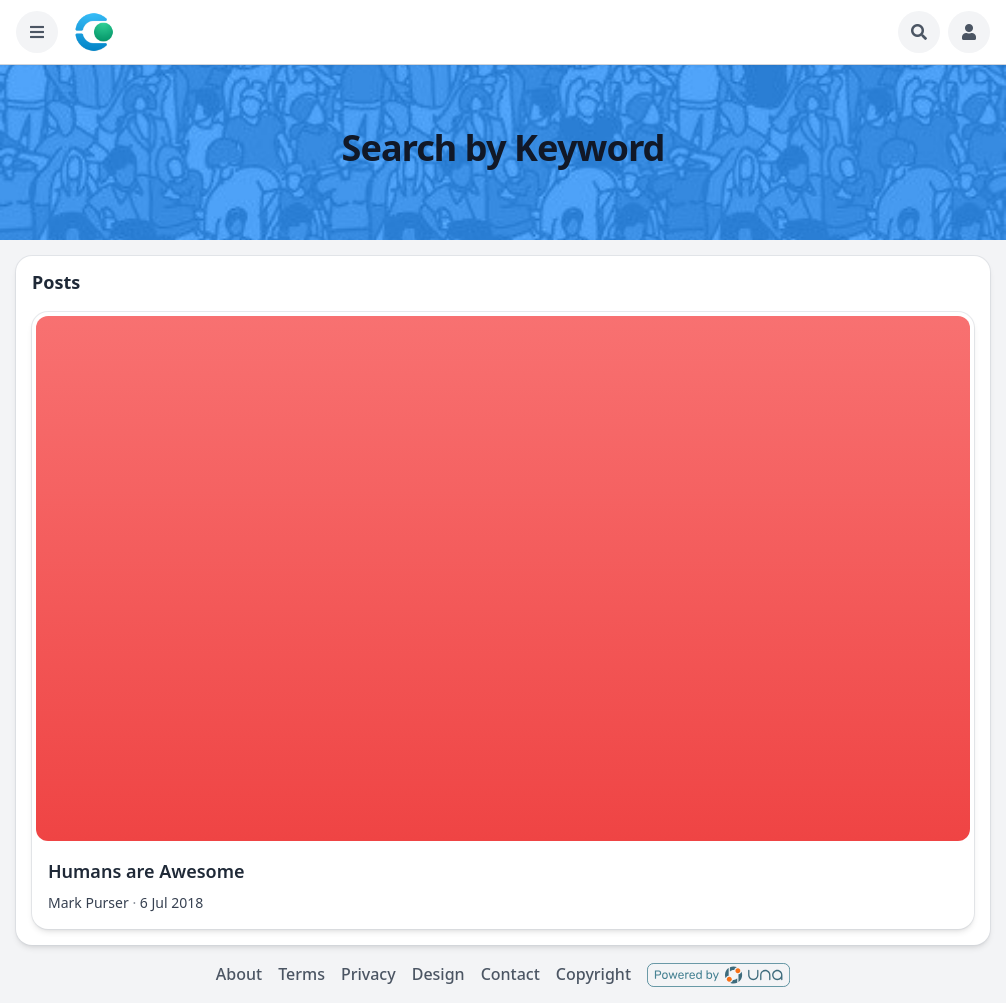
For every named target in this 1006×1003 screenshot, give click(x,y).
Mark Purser (88, 902)
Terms (301, 974)
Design (438, 974)
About (239, 974)
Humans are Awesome (146, 871)
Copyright (593, 974)
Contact (510, 974)
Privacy (368, 974)
